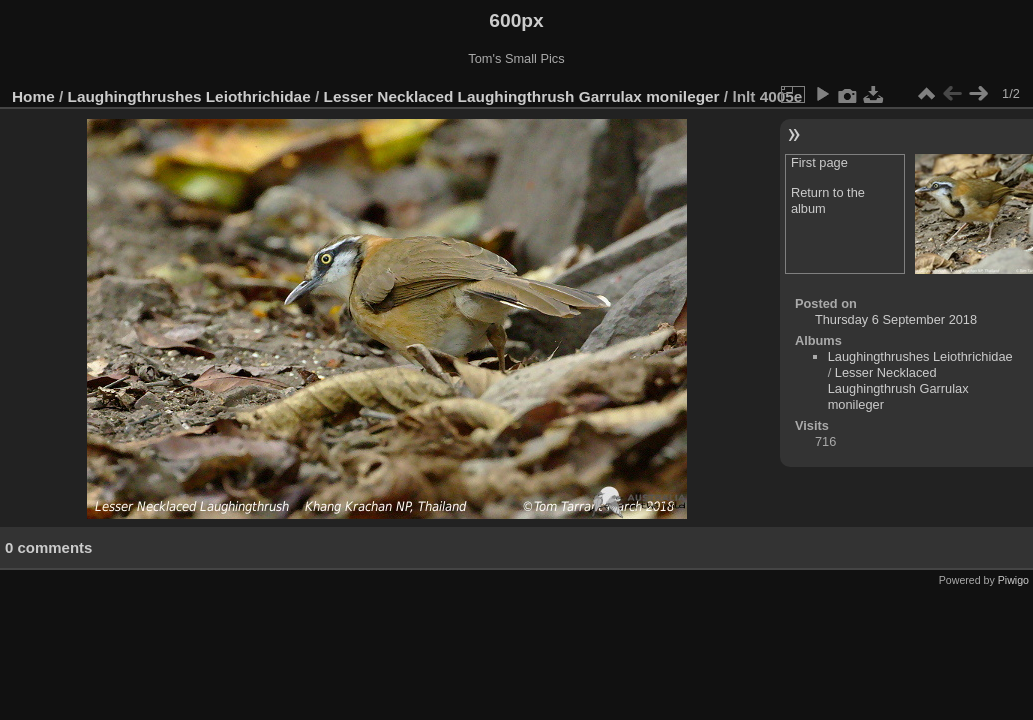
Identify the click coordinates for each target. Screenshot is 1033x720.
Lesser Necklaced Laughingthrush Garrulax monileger (522, 96)
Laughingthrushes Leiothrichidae (189, 96)
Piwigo (1013, 580)
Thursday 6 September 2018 (896, 319)
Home (33, 96)
